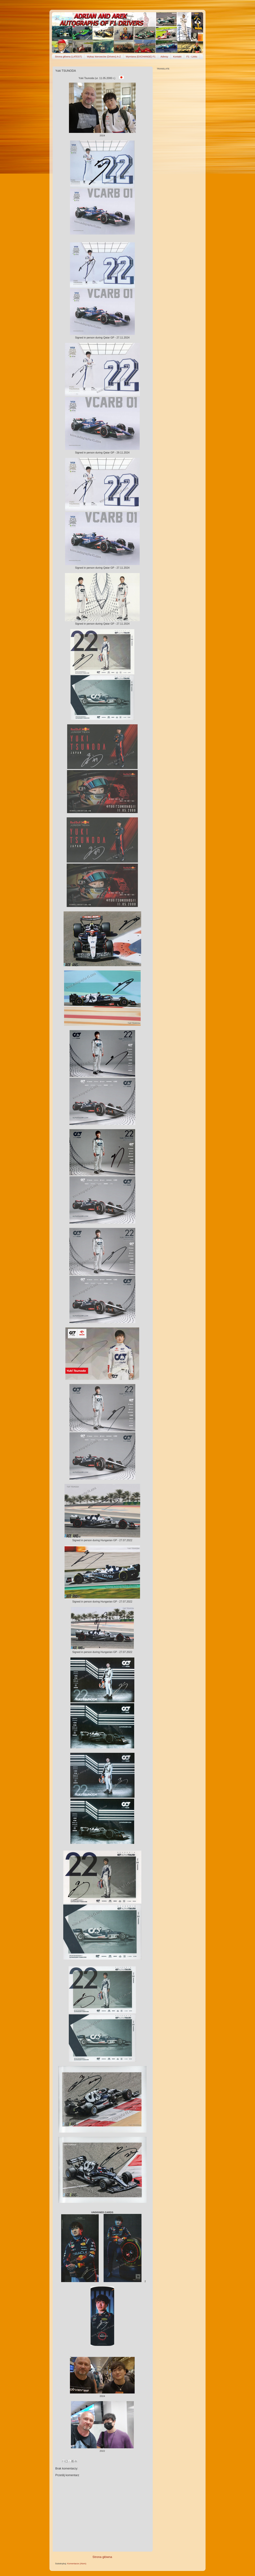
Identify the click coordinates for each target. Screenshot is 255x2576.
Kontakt (177, 56)
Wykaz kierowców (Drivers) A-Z (104, 56)
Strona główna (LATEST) (68, 56)
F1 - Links (192, 56)
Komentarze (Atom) (76, 2563)
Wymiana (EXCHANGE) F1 (140, 56)
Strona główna (102, 2557)
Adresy (164, 56)
